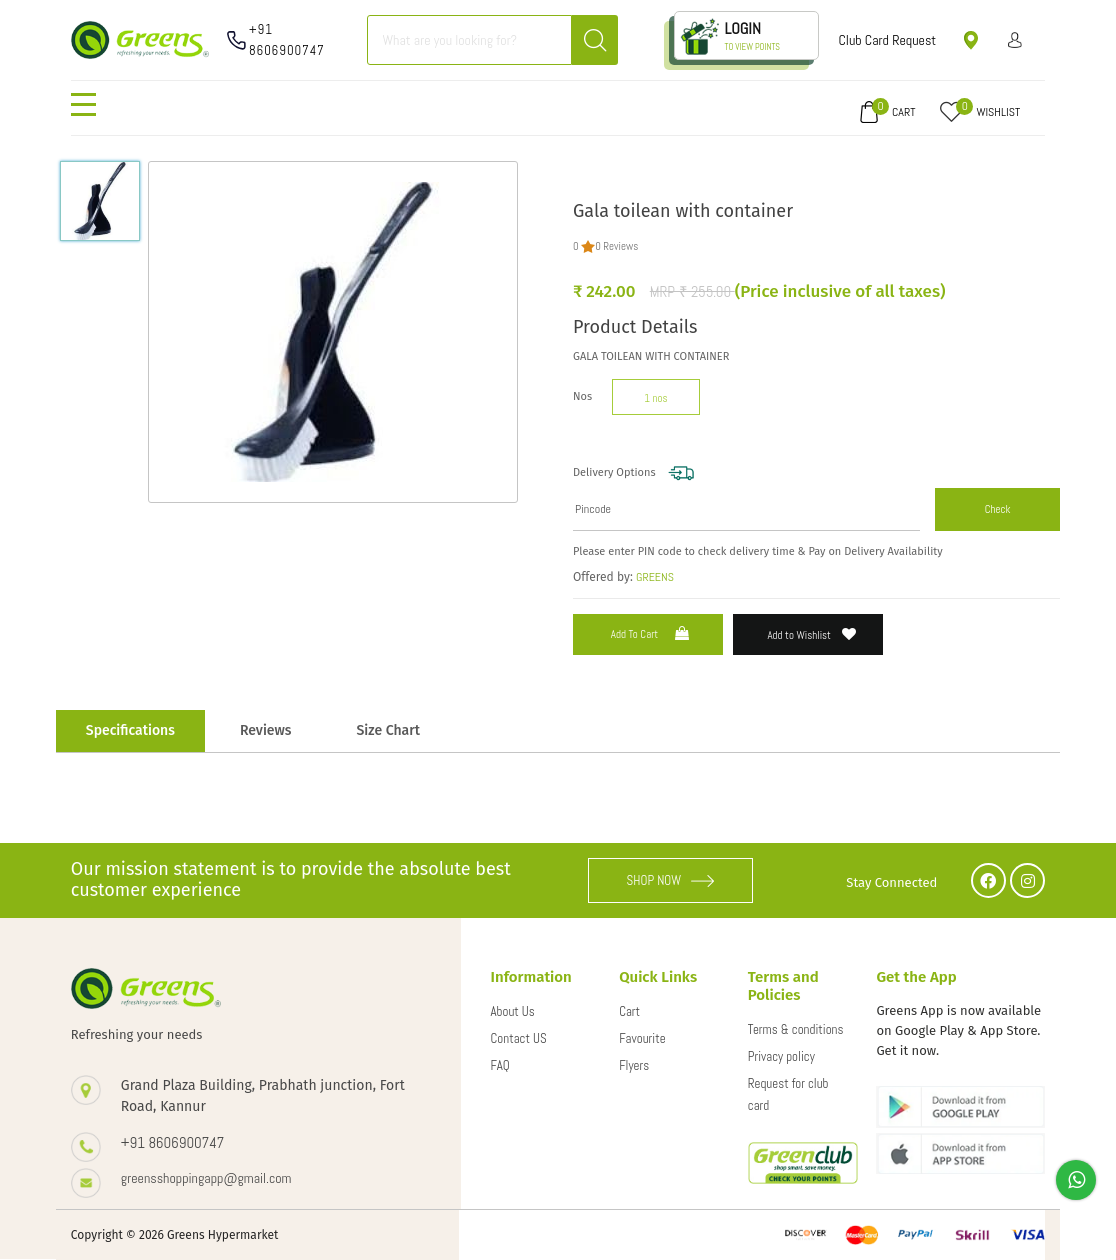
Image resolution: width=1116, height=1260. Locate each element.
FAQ (500, 1065)
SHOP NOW (671, 880)
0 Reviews (616, 246)
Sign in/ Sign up (1015, 40)
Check (998, 509)
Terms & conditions (796, 1029)
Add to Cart (652, 633)
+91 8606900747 (287, 40)
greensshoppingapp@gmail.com (206, 1178)
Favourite (642, 1038)
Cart (629, 1011)
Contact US (519, 1038)
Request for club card (788, 1094)
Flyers (634, 1065)
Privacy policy (781, 1056)
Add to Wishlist (812, 634)
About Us (513, 1011)
